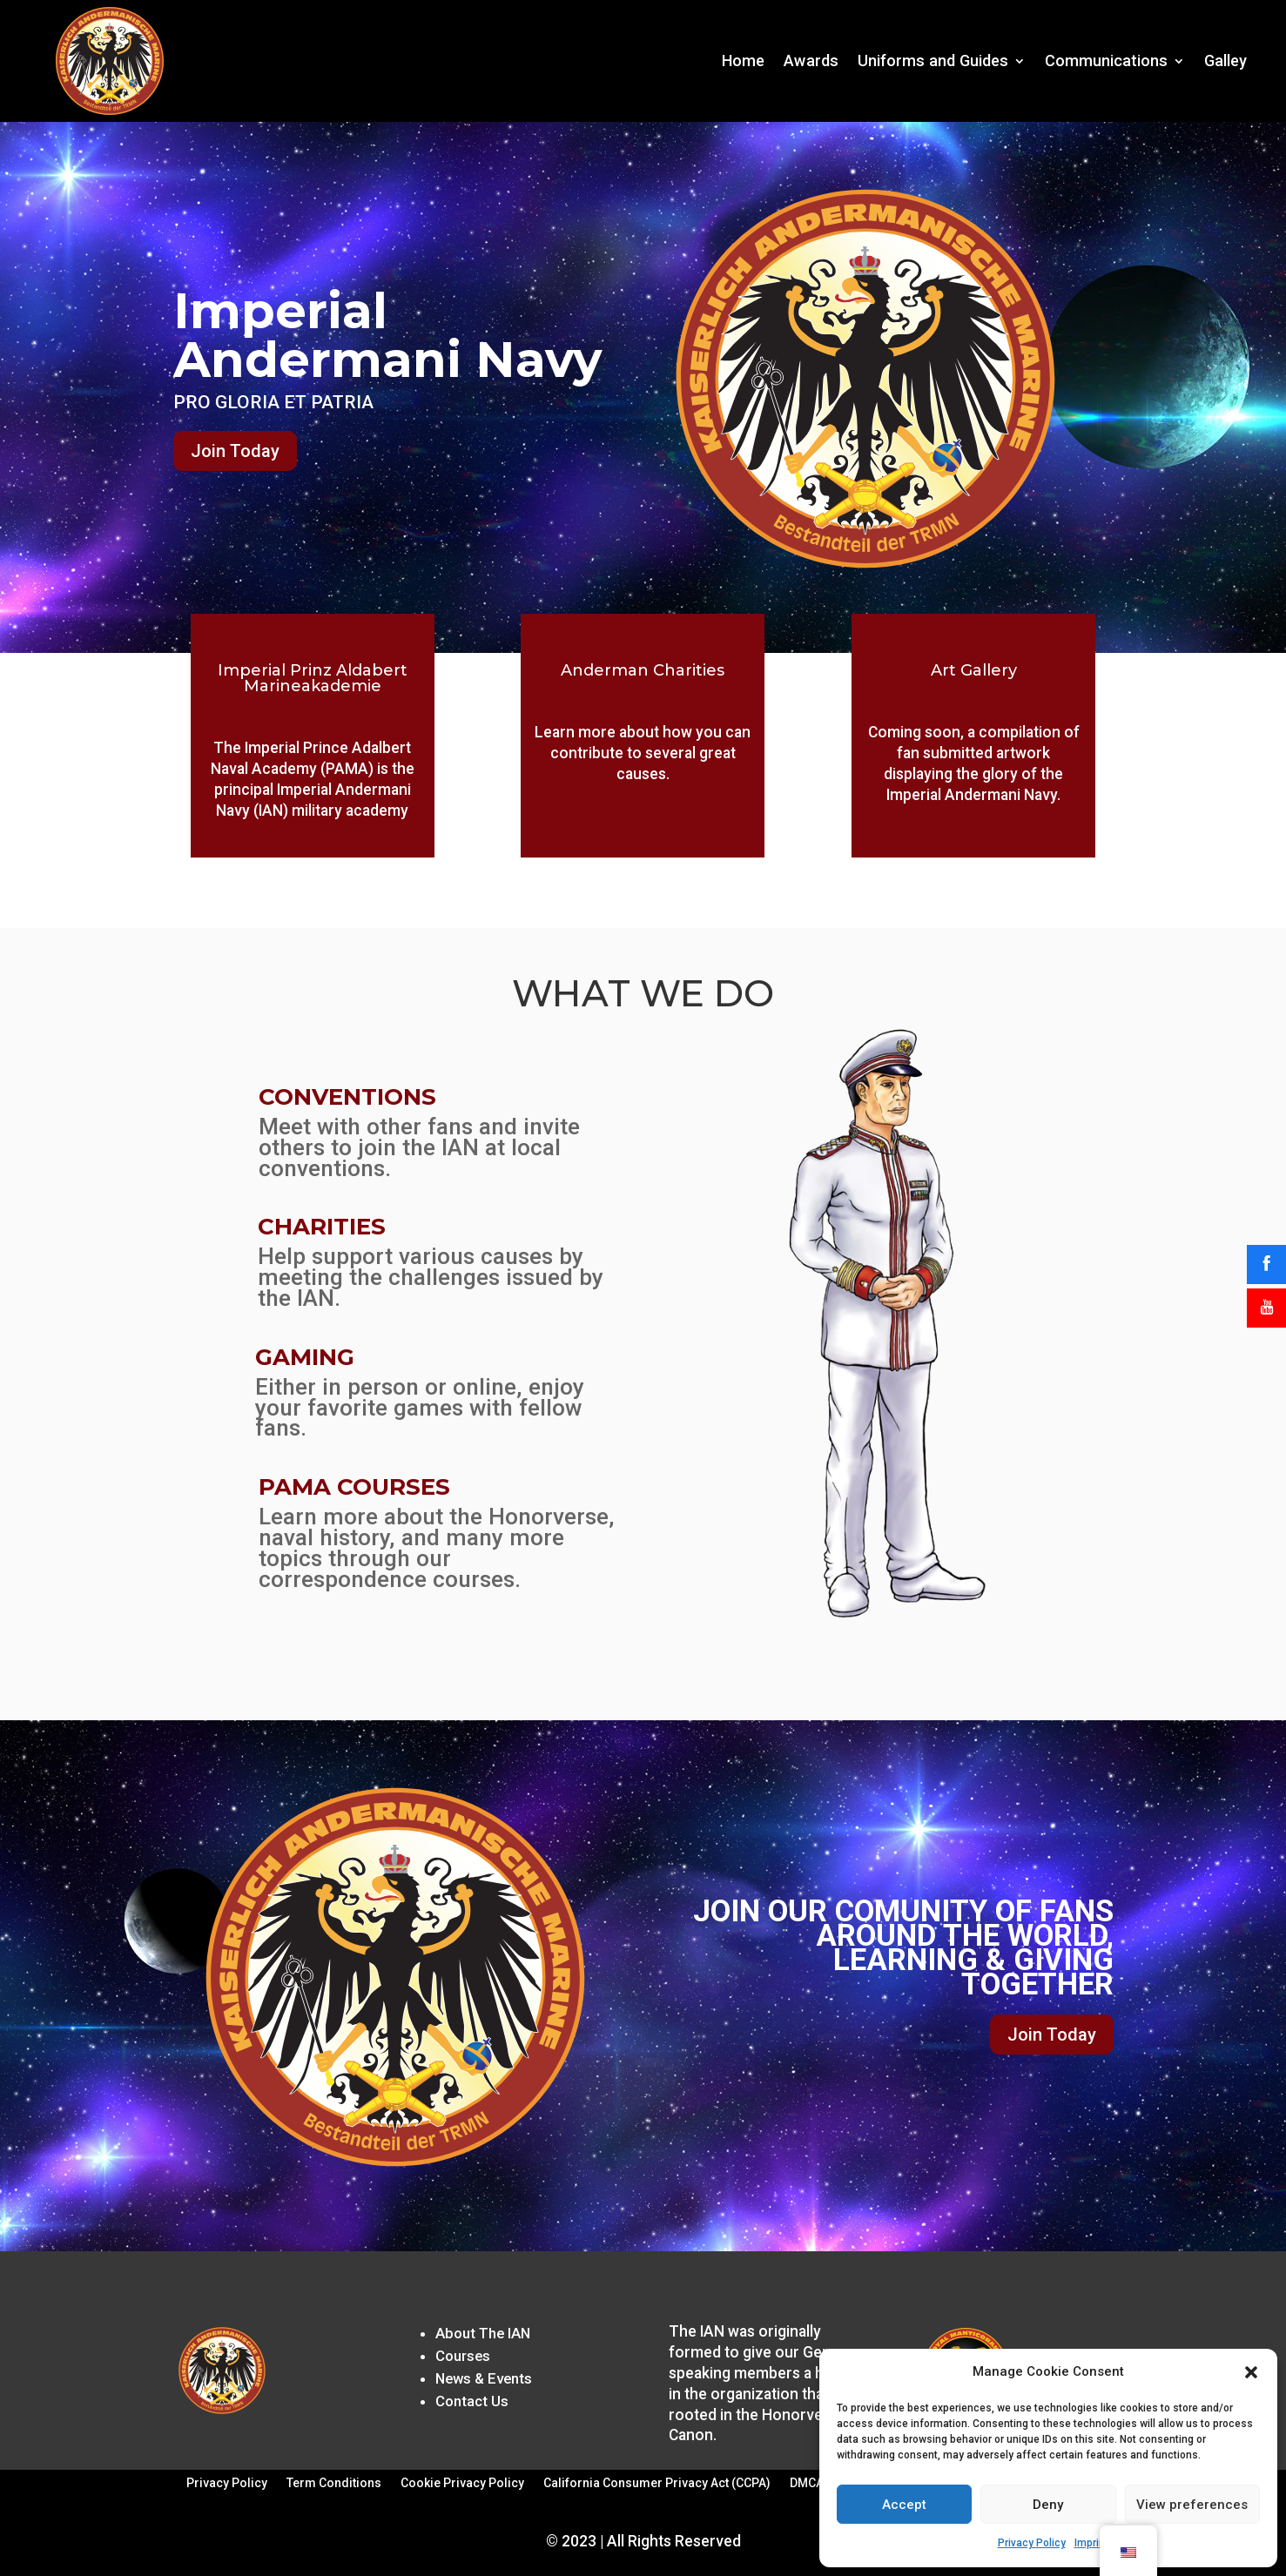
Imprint (1091, 2543)
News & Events (483, 2378)
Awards (811, 60)
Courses (462, 2355)
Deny (1048, 2504)
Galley (1225, 60)
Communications (1106, 60)
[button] (1251, 2372)
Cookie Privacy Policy (462, 2483)
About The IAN (482, 2333)
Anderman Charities (642, 670)
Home (743, 60)
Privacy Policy (1032, 2543)
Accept (904, 2504)
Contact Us (471, 2401)
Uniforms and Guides (933, 60)
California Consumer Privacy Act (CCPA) (657, 2483)
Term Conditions (333, 2483)
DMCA (807, 2483)
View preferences (1192, 2504)
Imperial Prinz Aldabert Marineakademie (312, 678)
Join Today (235, 451)
